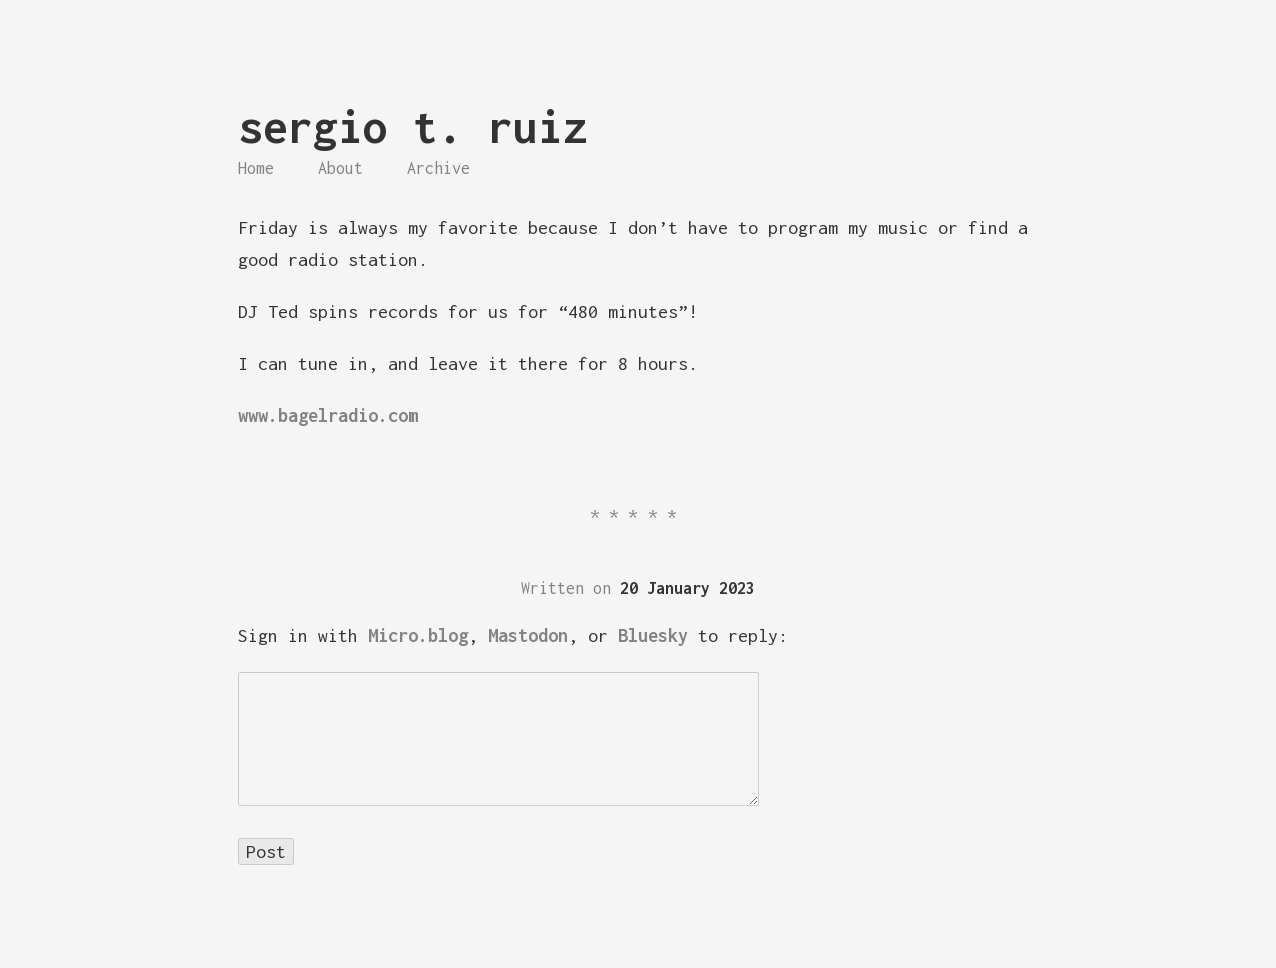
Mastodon (528, 635)
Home (256, 168)
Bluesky (653, 635)
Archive (438, 168)
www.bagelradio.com (328, 415)
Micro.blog (418, 635)
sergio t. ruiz (413, 126)
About (340, 168)
